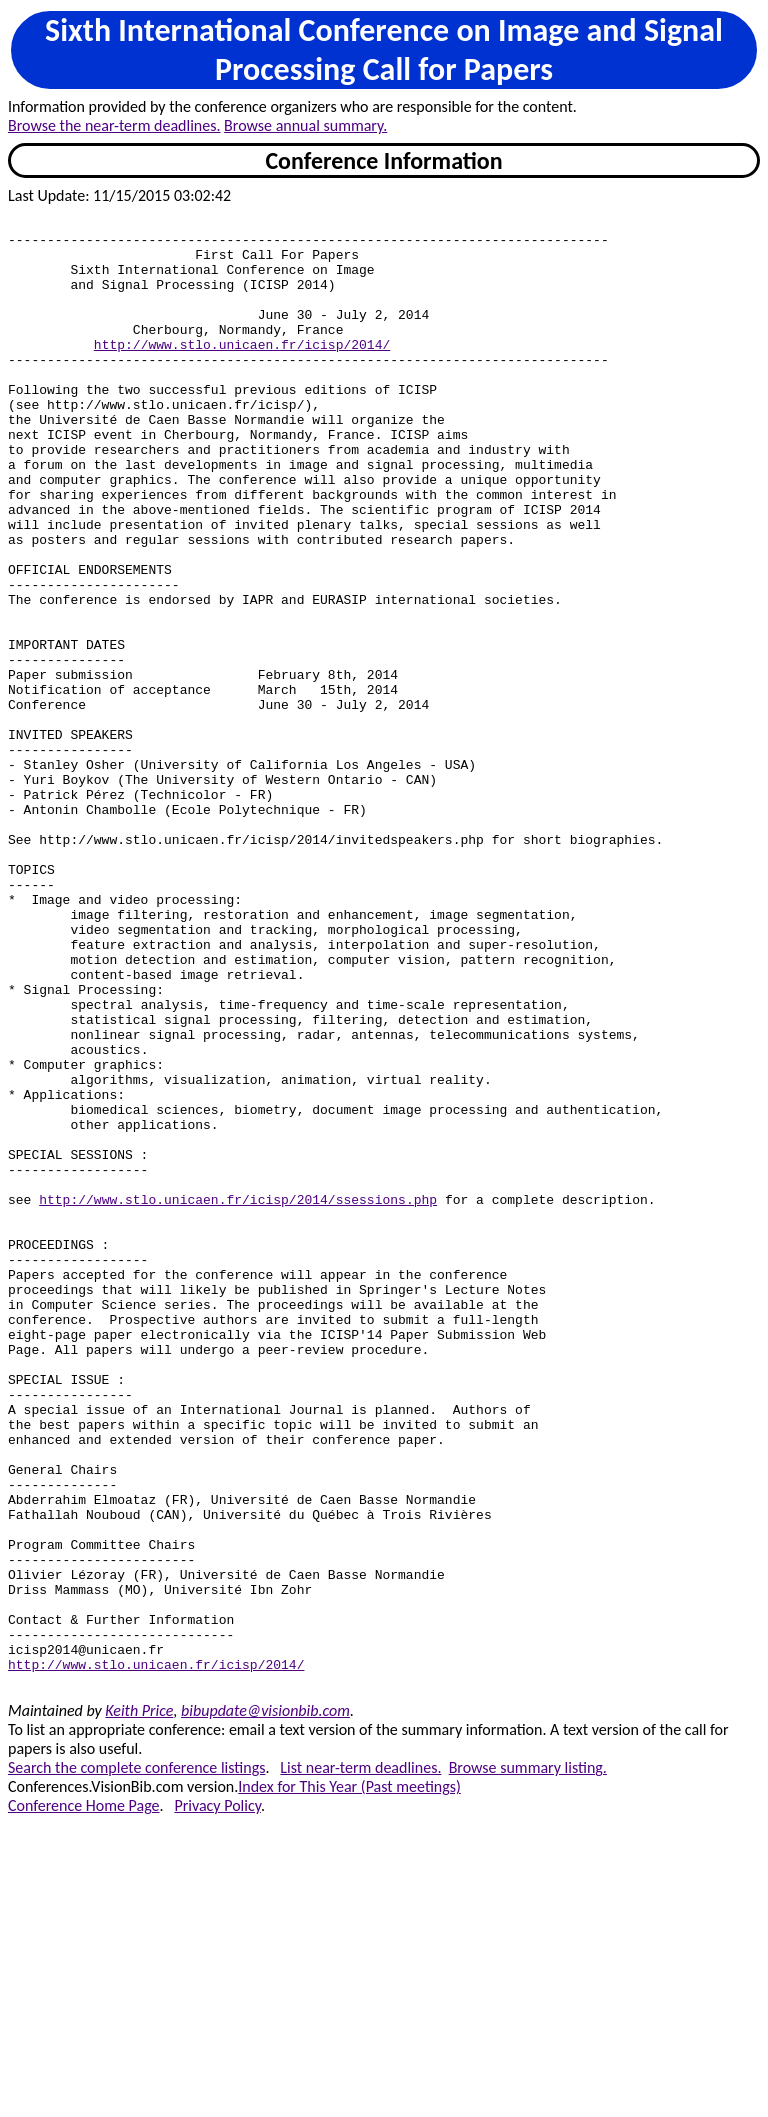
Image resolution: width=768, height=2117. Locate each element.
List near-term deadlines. (360, 2061)
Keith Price (139, 2004)
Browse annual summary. (305, 125)
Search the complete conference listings (136, 2061)
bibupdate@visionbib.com (265, 2004)
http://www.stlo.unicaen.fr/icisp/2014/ (242, 371)
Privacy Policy (217, 2099)
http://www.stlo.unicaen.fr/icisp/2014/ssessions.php (238, 1397)
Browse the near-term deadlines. (114, 125)
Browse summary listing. (528, 2061)
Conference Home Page (84, 2099)
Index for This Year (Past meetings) (349, 2080)
